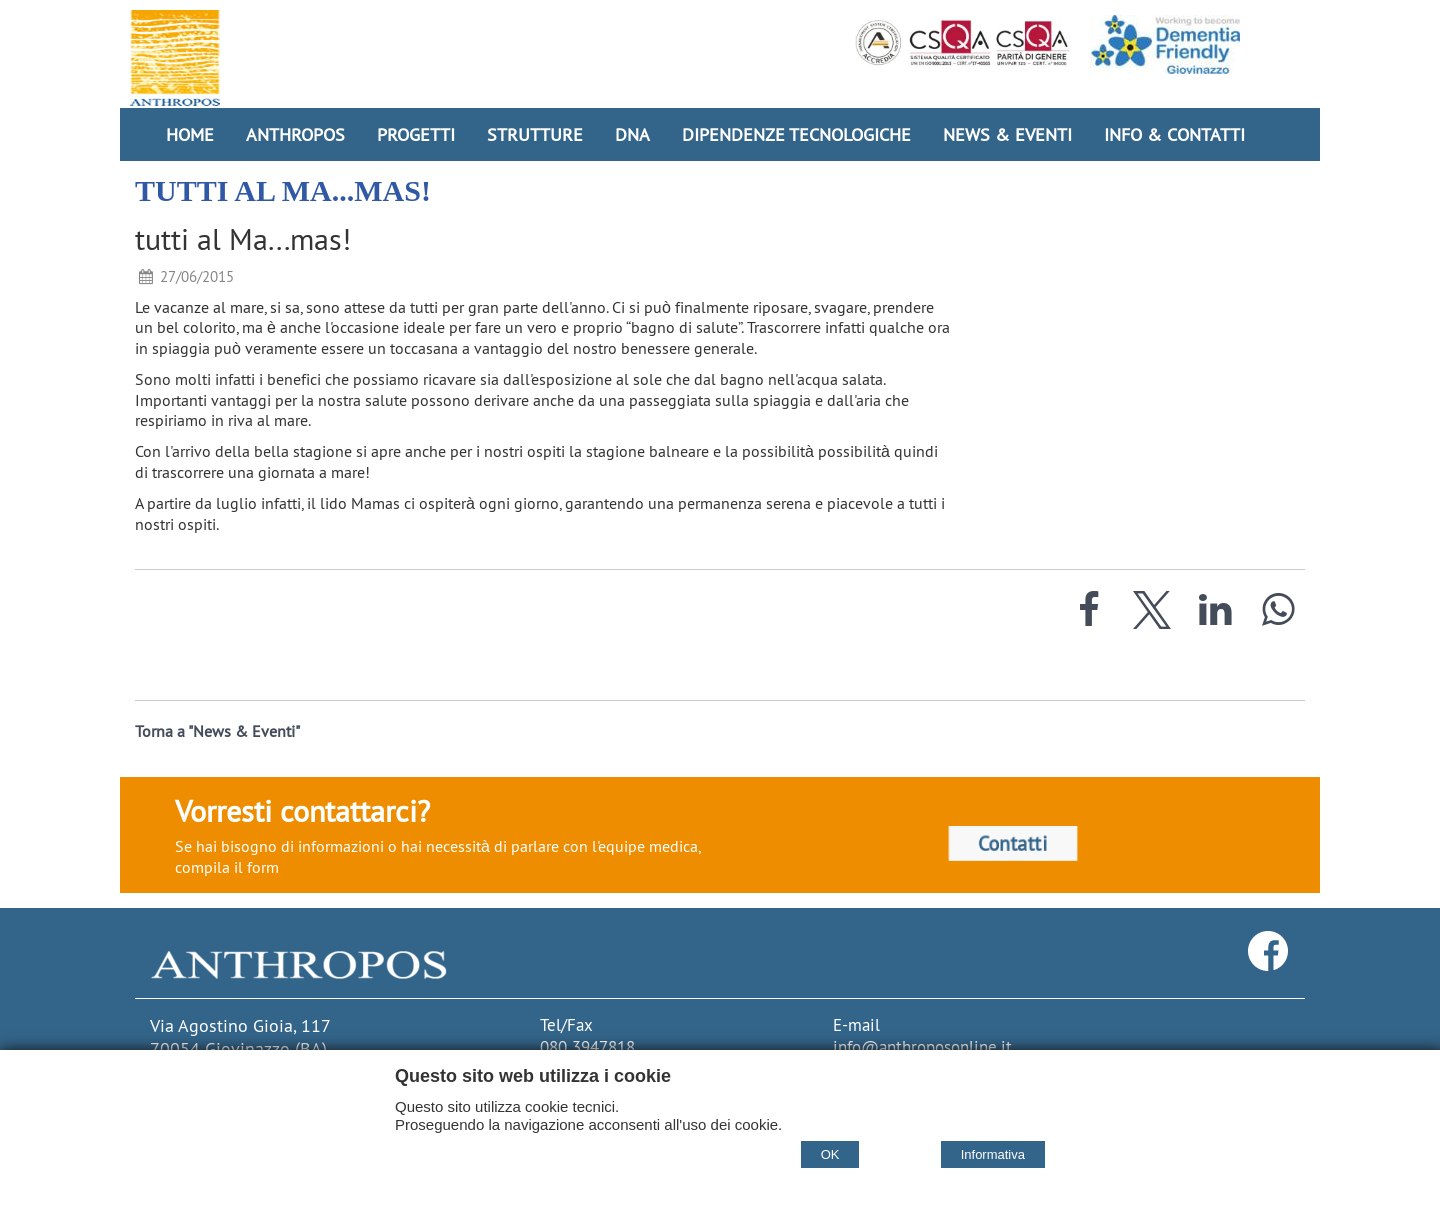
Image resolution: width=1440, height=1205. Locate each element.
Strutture (535, 134)
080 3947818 (587, 1047)
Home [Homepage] (190, 134)
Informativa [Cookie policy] (993, 1154)
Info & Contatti (1174, 134)
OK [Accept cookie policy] (830, 1154)
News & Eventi (1007, 134)
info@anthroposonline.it (922, 1047)
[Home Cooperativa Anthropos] (175, 58)
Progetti (416, 134)
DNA (632, 134)
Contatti (1012, 843)
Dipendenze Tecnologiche (796, 134)
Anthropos (295, 134)
